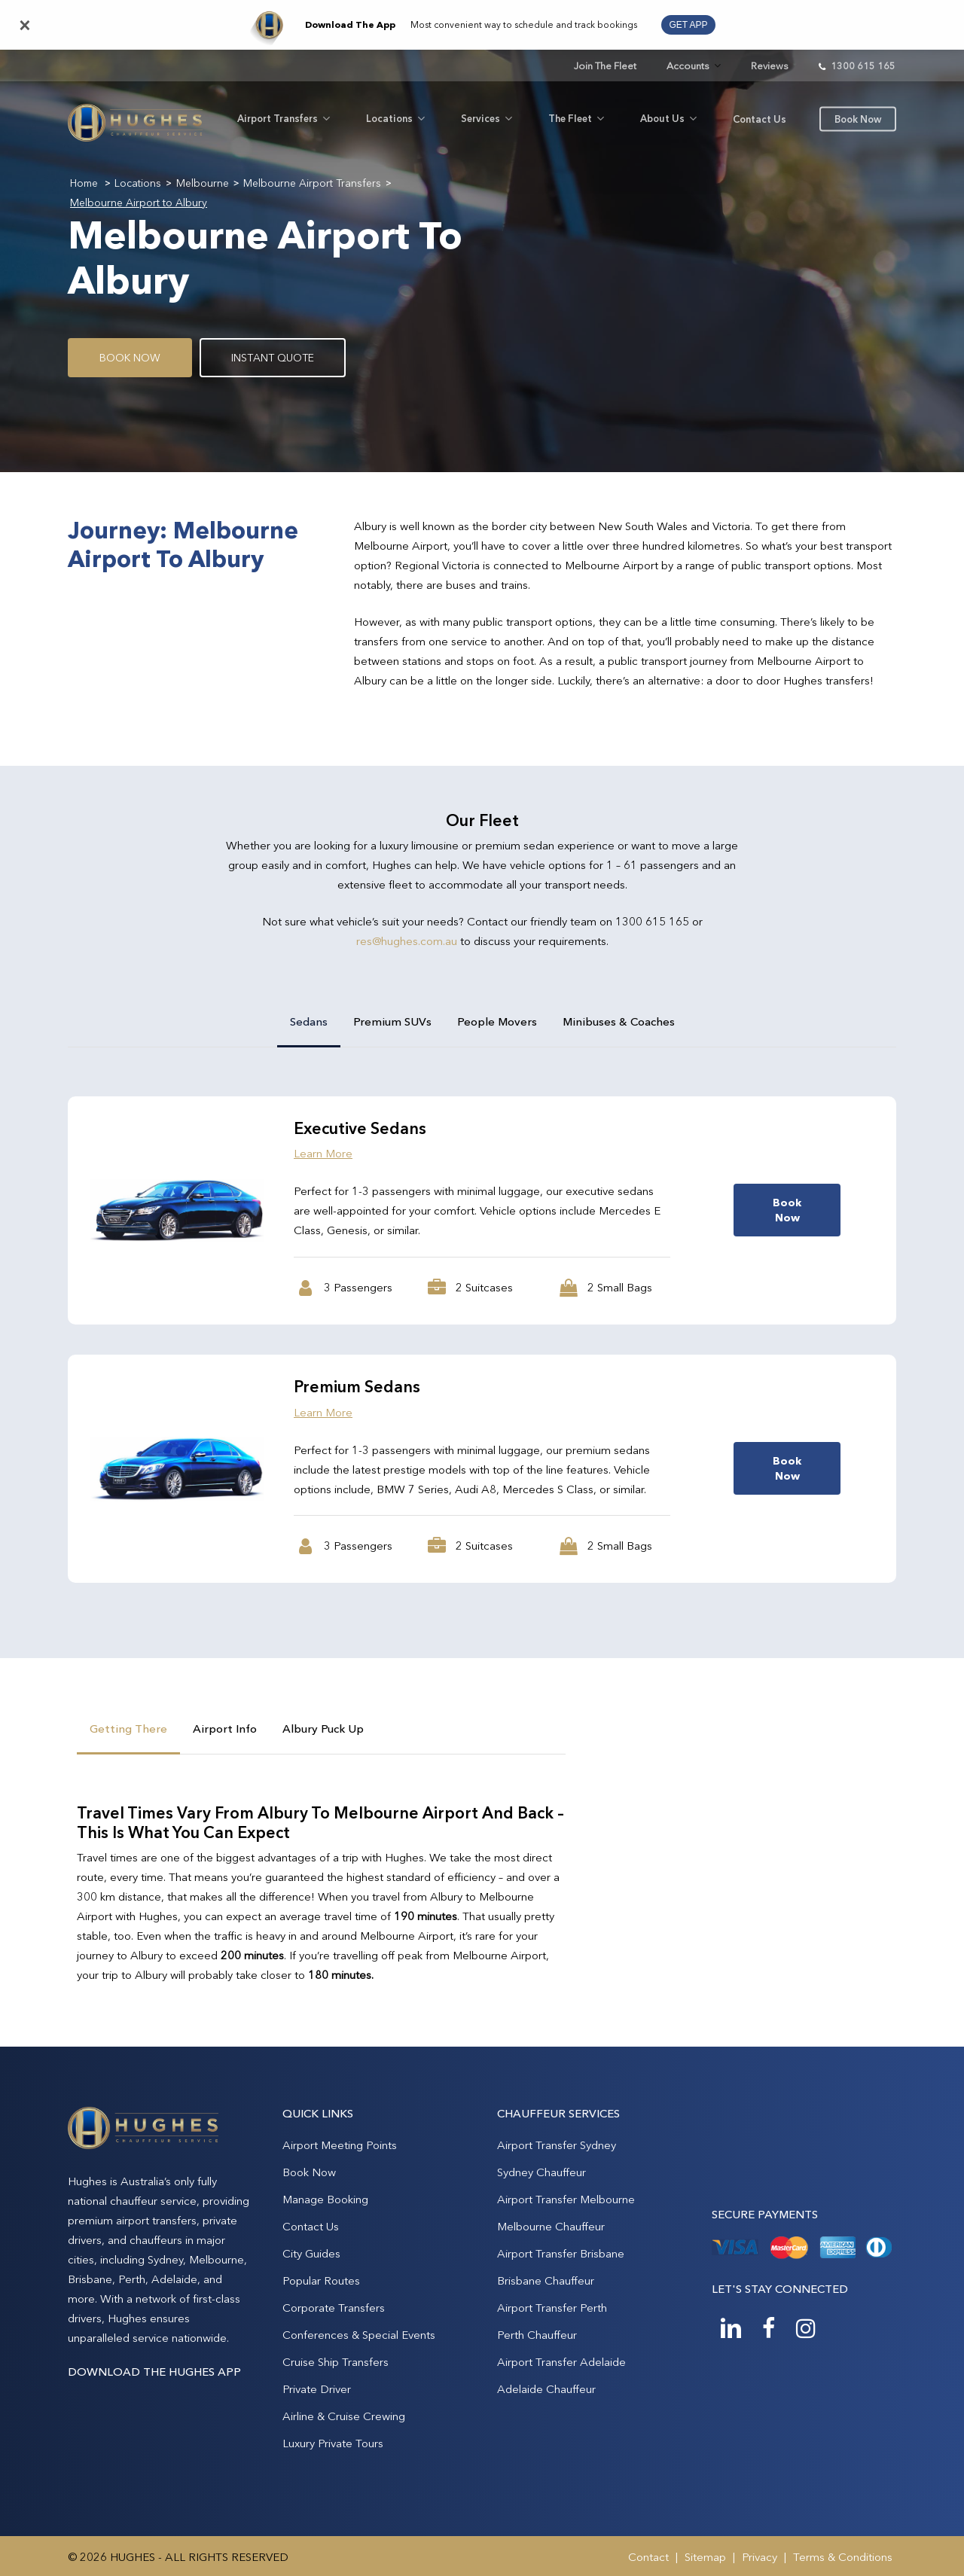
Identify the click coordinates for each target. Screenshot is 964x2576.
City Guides (311, 2253)
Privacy (759, 2557)
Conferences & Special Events (358, 2335)
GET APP (688, 25)
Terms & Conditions (842, 2557)
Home (84, 183)
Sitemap (705, 2557)
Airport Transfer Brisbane (560, 2253)
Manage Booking (325, 2199)
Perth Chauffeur (537, 2335)
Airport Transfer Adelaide (561, 2362)
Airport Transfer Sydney (556, 2145)
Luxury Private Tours (332, 2443)
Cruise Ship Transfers (335, 2362)
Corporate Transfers (333, 2307)
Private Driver (316, 2389)
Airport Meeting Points (339, 2145)
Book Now (309, 2172)
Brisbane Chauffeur (545, 2280)
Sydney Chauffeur (541, 2172)
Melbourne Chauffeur (551, 2226)
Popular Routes (321, 2280)
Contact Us (310, 2226)
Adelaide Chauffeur (546, 2389)
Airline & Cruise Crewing (343, 2416)
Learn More (323, 1153)
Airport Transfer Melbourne (566, 2199)
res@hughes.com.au (406, 941)
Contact (648, 2557)
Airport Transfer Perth (552, 2307)
